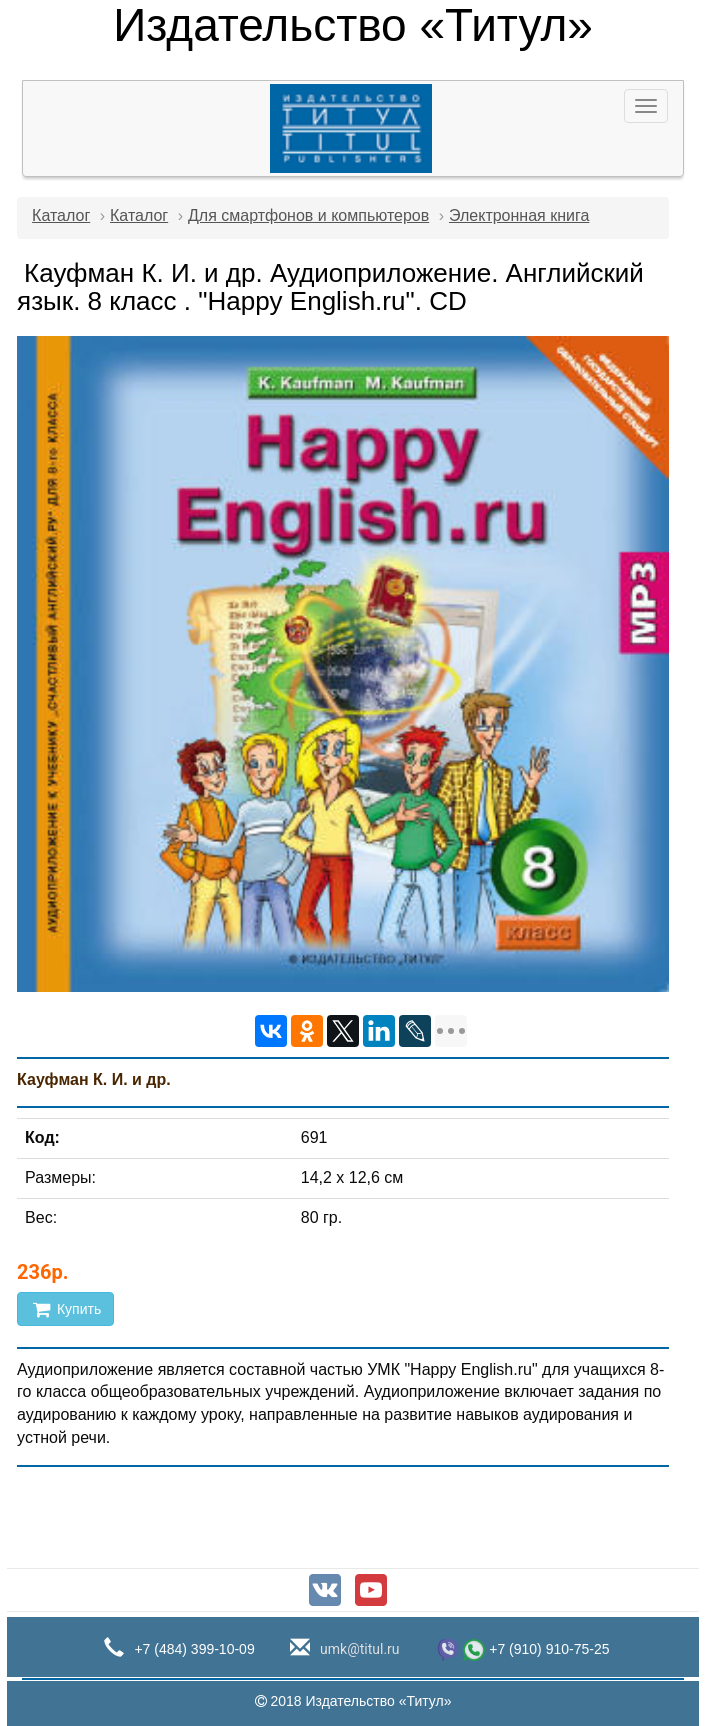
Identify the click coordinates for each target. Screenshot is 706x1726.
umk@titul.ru (358, 1649)
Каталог (61, 215)
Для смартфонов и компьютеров (308, 215)
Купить (65, 1309)
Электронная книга (519, 215)
